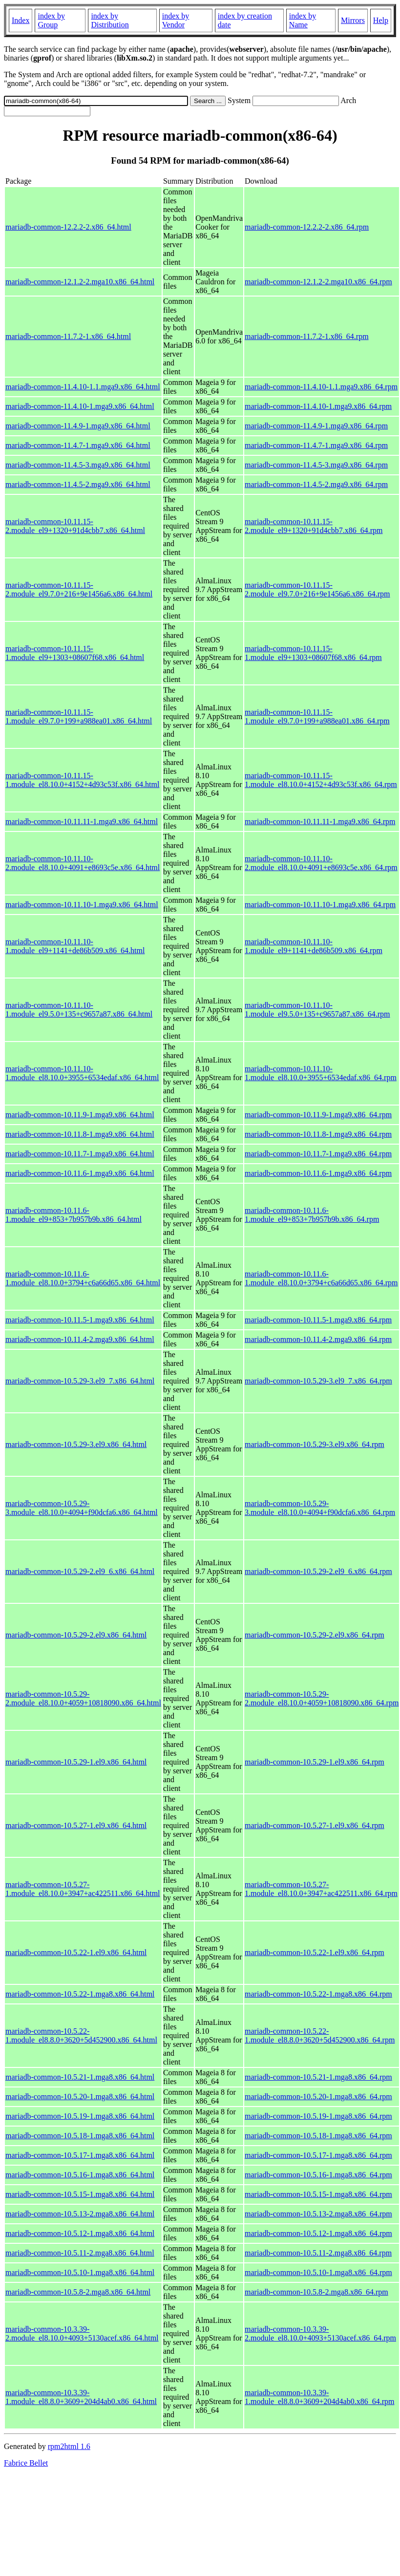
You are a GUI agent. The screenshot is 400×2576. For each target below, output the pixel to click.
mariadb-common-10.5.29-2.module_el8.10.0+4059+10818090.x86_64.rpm (322, 1698)
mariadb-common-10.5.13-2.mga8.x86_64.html (79, 2214)
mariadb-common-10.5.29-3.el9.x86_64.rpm (314, 1444)
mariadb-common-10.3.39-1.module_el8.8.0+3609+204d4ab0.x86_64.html (81, 2397)
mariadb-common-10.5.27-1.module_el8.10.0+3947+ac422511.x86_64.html (82, 1888)
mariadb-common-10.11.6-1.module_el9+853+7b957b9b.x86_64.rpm (312, 1214)
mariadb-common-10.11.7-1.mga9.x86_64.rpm (318, 1154)
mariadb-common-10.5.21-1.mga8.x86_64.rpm (318, 2077)
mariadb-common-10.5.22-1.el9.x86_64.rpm (314, 1952)
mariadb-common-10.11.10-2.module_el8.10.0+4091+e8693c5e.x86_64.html (82, 863)
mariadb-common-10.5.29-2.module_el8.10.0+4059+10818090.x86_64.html (83, 1698)
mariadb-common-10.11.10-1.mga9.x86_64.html (81, 904)
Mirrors (353, 20)
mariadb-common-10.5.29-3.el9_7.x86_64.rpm (318, 1381)
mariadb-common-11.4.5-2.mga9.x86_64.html (77, 484)
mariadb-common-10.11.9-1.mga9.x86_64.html (79, 1114)
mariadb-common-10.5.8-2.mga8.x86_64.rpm (316, 2292)
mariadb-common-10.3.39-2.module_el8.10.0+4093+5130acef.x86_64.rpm (320, 2333)
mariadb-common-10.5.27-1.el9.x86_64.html (76, 1825)
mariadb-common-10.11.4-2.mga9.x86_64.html (79, 1339)
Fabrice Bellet (26, 2463)
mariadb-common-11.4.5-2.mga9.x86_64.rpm (316, 484)
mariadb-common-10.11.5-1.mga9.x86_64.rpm (318, 1320)
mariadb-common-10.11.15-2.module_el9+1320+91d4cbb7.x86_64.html (75, 525)
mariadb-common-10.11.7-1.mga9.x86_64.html (79, 1154)
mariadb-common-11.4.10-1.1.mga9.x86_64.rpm (321, 387)
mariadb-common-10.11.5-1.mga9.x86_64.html (79, 1320)
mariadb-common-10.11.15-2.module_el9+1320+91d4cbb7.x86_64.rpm (313, 525)
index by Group (51, 20)
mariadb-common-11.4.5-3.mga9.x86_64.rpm (316, 465)
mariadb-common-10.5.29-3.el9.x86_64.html (76, 1444)
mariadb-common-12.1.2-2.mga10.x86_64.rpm (318, 281)
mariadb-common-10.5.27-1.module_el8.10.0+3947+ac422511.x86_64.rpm (321, 1888)
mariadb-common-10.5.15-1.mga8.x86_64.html (79, 2194)
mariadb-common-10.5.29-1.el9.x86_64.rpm (314, 1762)
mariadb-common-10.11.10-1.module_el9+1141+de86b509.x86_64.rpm (313, 946)
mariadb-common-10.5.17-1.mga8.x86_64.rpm (318, 2155)
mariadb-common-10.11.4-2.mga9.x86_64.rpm (318, 1339)
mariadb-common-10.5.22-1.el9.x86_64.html (76, 1952)
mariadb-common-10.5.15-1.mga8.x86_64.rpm (318, 2194)
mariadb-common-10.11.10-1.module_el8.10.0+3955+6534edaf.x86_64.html (82, 1073)
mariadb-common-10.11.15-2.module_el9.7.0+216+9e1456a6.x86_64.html (78, 589)
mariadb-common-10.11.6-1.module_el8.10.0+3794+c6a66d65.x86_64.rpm (321, 1278)
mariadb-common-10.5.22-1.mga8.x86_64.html (79, 1994)
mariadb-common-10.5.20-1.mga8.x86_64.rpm (318, 2096)
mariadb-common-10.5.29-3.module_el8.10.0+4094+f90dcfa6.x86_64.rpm (320, 1507)
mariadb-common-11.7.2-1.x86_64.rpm (307, 336)
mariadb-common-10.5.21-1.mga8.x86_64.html (79, 2077)
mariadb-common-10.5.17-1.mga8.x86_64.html (79, 2155)
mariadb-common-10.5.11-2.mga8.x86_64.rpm (318, 2253)
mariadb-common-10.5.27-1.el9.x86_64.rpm (314, 1825)
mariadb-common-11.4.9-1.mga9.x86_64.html (77, 426)
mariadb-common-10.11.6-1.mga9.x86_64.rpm (318, 1173)
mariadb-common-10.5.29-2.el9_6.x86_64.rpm (318, 1571)
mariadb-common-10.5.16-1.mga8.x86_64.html (79, 2175)
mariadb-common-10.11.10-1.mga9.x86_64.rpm (320, 904)
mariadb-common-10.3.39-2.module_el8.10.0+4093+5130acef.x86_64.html (82, 2333)
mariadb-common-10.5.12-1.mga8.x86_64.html (79, 2233)
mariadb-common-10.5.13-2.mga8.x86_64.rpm (318, 2214)
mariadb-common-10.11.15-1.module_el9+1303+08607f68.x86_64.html (74, 652)
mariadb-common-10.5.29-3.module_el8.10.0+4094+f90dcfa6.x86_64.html (81, 1507)
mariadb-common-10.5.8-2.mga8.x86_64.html (77, 2292)
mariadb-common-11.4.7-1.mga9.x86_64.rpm (316, 445)
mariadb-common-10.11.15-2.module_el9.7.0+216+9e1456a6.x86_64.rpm (317, 589)
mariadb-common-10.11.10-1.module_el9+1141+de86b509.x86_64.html (75, 946)
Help (380, 20)
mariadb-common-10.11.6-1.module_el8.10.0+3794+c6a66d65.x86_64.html (82, 1278)
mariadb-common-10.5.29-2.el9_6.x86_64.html (79, 1571)
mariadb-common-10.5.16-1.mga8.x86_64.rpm (318, 2175)
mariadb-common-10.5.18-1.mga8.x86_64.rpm (318, 2135)
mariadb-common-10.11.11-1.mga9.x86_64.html (81, 821)
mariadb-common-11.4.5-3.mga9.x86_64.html (77, 465)
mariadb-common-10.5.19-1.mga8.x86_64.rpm (318, 2116)
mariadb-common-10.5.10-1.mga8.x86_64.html (79, 2272)
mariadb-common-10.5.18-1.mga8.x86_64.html (79, 2135)
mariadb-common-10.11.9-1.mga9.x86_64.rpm (318, 1114)
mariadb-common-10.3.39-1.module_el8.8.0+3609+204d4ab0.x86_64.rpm (319, 2397)
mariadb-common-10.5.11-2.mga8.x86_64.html (79, 2253)
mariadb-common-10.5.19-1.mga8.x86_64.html (79, 2116)
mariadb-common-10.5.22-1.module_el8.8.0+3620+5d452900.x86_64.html (81, 2035)
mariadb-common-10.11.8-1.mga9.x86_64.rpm (318, 1134)
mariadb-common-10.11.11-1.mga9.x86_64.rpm (320, 821)
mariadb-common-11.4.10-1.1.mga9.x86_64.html (82, 387)
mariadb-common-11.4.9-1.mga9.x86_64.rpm (316, 426)
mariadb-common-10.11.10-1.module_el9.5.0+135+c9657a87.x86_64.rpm (317, 1009)
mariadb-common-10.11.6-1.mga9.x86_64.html (79, 1173)
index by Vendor (175, 20)
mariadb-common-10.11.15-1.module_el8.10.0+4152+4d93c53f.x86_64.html (82, 779)
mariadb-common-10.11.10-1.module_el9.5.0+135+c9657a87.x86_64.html (78, 1009)
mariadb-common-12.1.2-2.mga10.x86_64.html (79, 281)
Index (20, 20)
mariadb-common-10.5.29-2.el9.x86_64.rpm (314, 1635)
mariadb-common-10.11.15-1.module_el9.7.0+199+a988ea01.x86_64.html (78, 716)
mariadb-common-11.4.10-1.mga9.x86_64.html (79, 406)
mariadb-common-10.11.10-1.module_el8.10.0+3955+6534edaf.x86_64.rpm (321, 1073)
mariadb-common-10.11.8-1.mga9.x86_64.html (79, 1134)
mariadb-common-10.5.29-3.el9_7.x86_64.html (79, 1381)
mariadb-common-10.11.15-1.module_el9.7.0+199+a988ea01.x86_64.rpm (317, 716)
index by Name (302, 20)
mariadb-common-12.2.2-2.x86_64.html (68, 227)
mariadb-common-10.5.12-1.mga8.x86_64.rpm (318, 2233)
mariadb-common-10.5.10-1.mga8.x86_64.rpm (318, 2272)
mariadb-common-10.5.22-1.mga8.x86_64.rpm (318, 1994)
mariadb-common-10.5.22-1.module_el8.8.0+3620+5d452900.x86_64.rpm (320, 2035)
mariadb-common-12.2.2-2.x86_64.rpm (307, 227)
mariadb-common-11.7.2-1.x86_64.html (68, 336)
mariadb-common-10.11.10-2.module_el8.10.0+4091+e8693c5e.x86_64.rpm (321, 863)
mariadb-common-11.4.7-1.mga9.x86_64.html (77, 445)
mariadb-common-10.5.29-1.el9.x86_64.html (76, 1762)
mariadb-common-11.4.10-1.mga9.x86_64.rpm (318, 406)
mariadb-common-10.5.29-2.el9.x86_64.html (76, 1635)
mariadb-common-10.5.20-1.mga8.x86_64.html (79, 2096)
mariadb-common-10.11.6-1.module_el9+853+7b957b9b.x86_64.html (73, 1214)
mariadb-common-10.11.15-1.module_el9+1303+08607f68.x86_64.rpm (313, 652)
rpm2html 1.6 (69, 2446)
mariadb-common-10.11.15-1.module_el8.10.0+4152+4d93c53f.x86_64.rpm (321, 779)
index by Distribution (109, 20)
